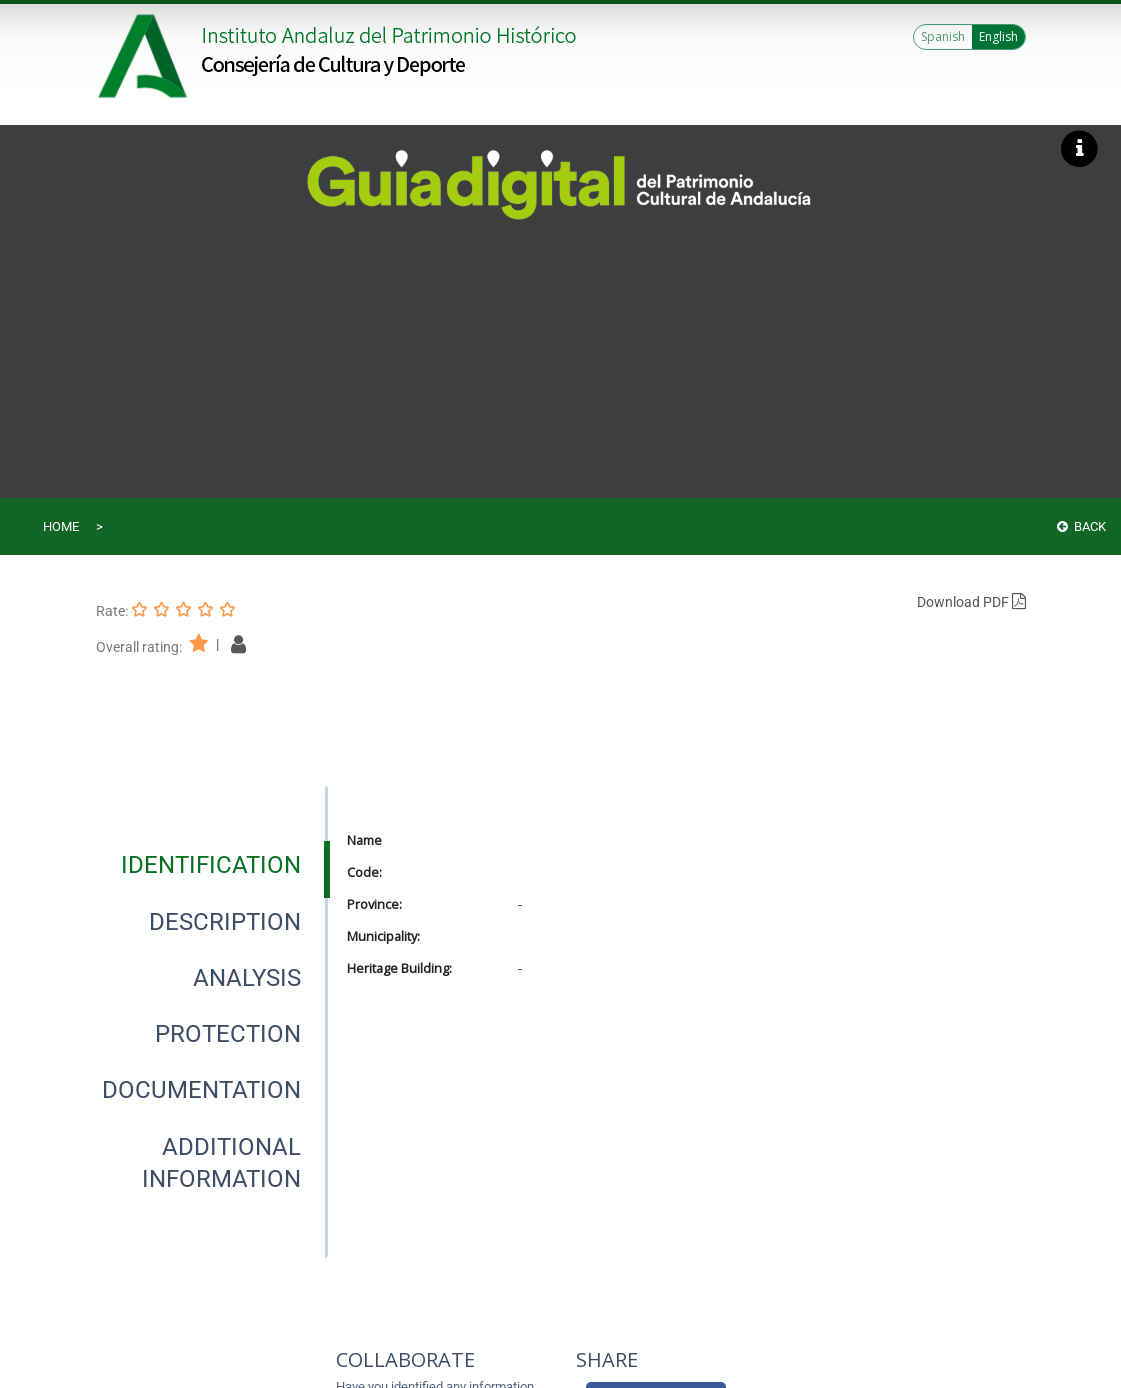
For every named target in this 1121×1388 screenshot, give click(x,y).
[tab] (211, 865)
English (998, 36)
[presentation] (211, 865)
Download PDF (971, 602)
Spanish (943, 36)
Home (61, 526)
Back (1081, 526)
